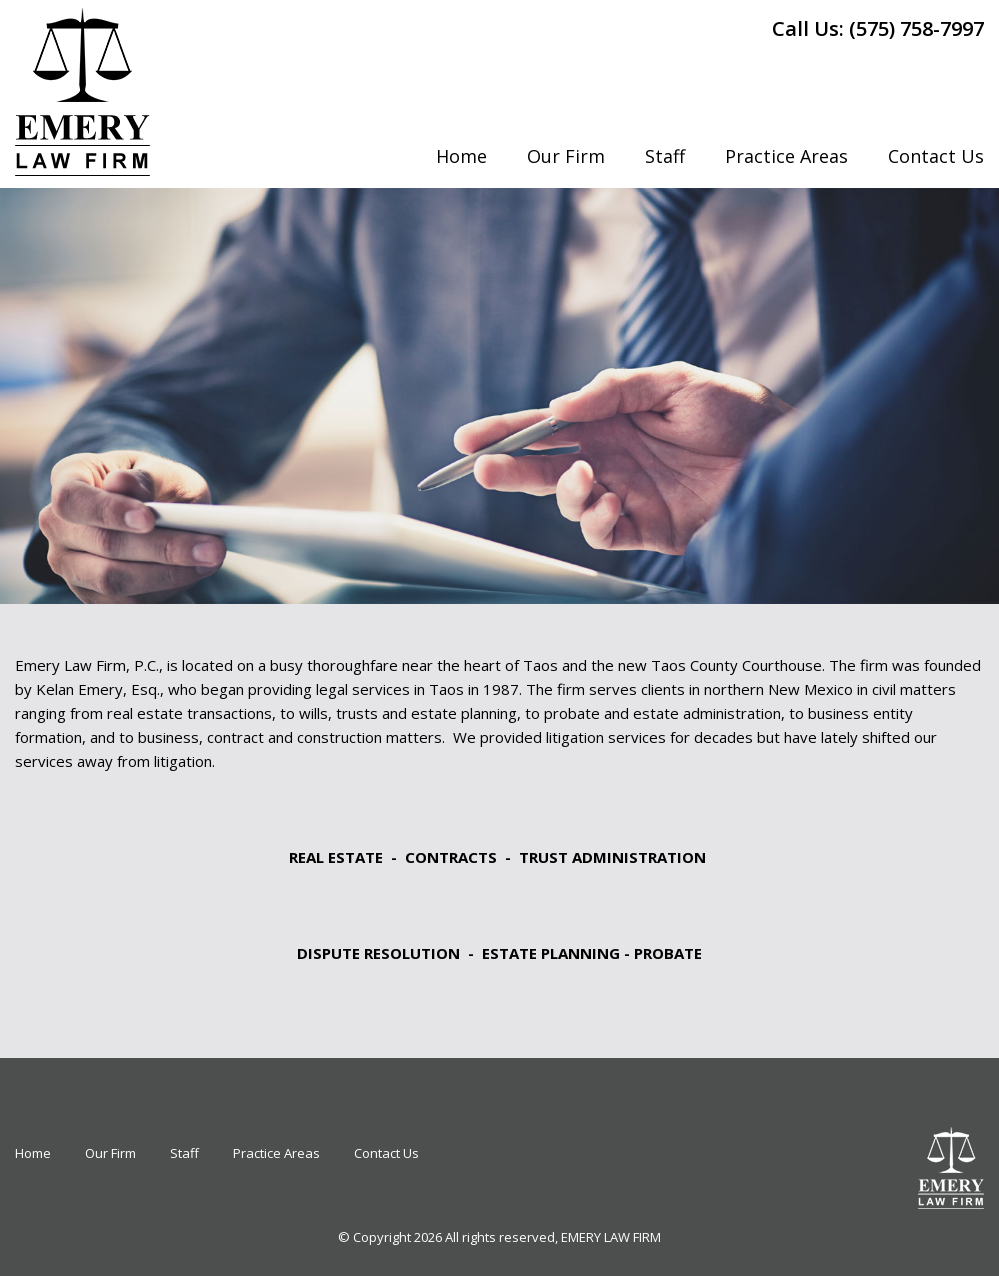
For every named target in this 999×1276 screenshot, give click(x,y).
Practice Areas (786, 156)
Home (461, 156)
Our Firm (566, 156)
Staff (665, 156)
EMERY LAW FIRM (611, 1237)
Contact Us (936, 156)
